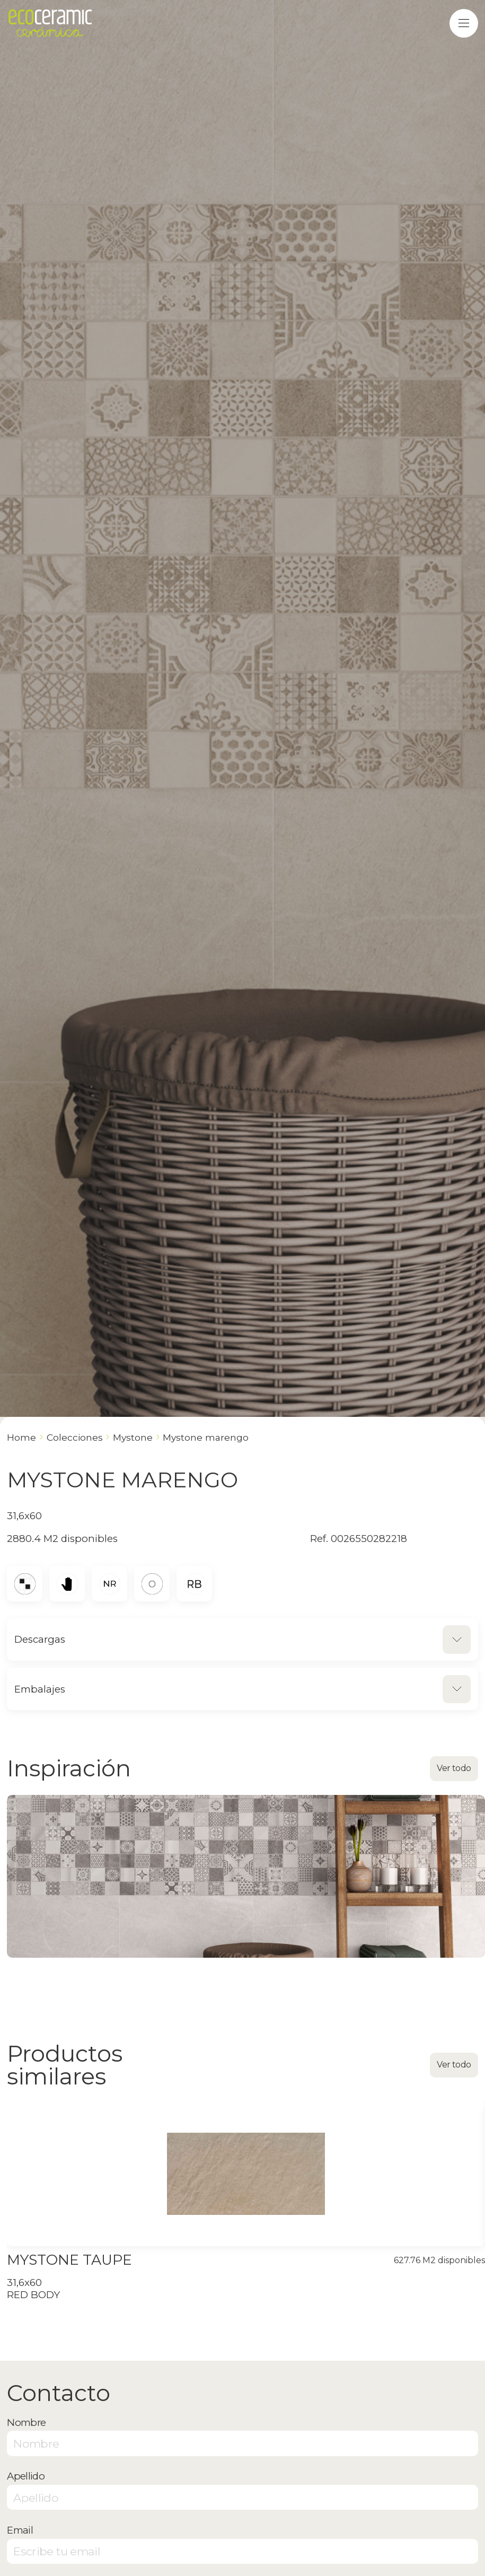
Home (21, 1437)
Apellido (26, 2476)
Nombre (26, 2422)
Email (20, 2530)
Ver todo (454, 1768)
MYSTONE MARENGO (206, 1437)
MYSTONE (133, 1437)
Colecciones (75, 1437)
